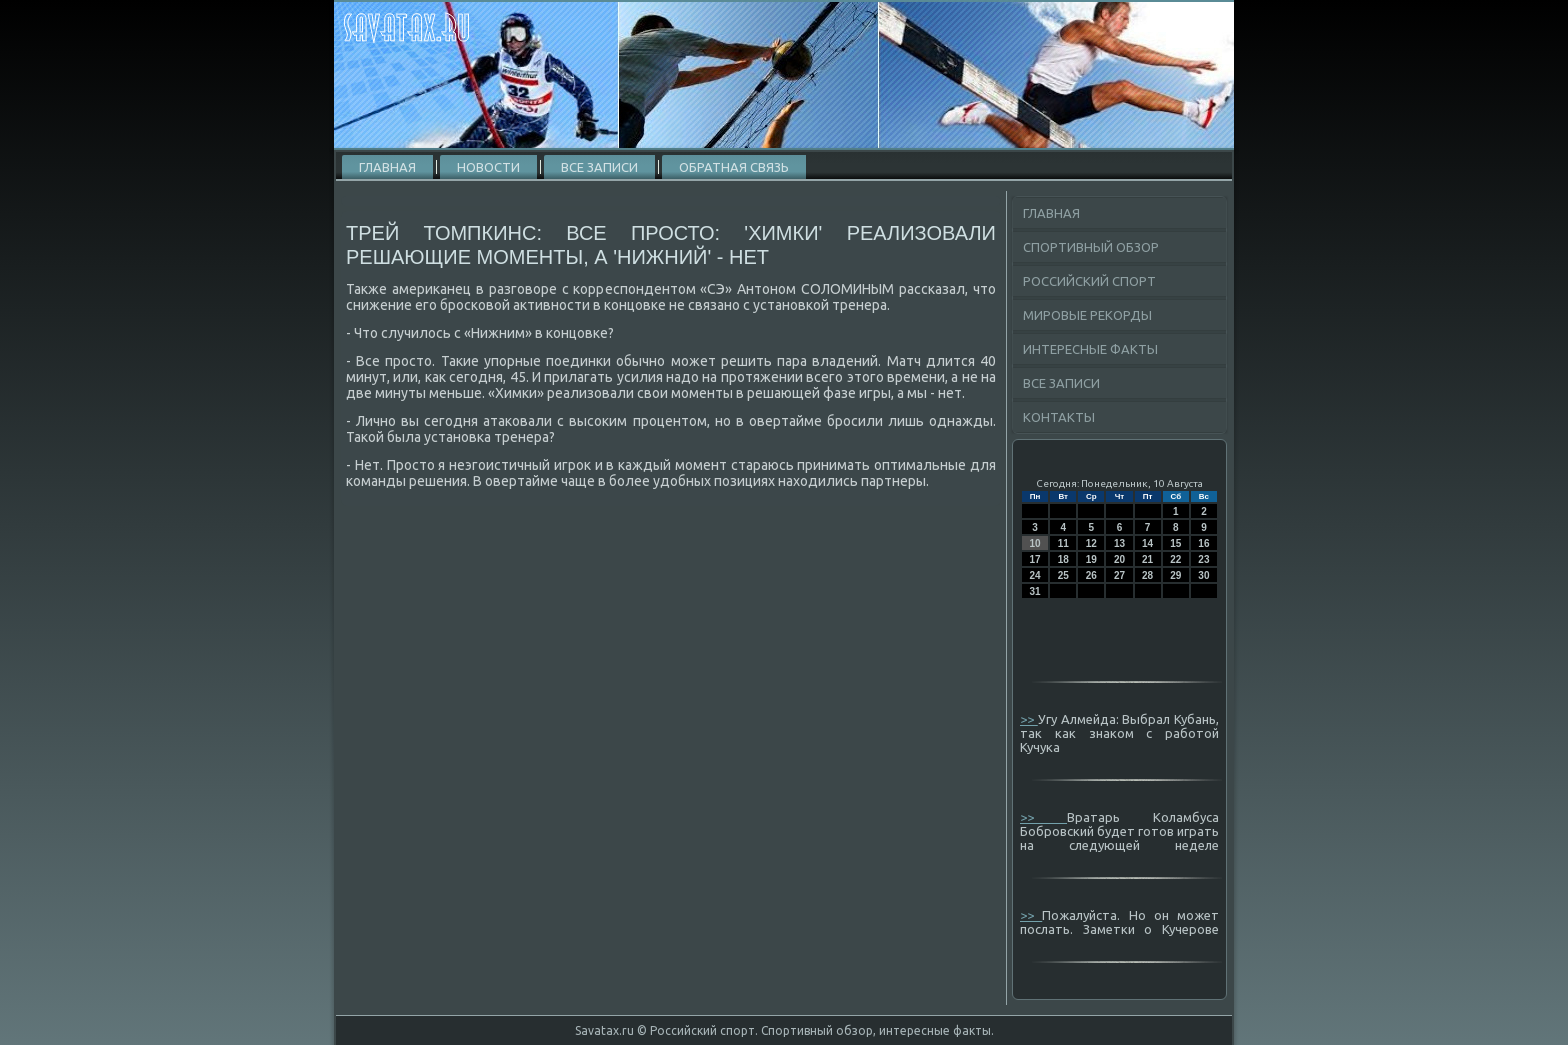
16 (1203, 543)
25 (1063, 575)
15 (1175, 543)
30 (1203, 575)
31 (1035, 591)
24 (1035, 575)
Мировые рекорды (1087, 315)
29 (1175, 575)
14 (1147, 543)
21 (1147, 559)
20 (1119, 559)
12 (1091, 543)
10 (1035, 543)
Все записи (599, 167)
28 (1147, 575)
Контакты (1059, 417)
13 (1119, 543)
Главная (387, 167)
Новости (488, 167)
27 (1119, 575)
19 (1091, 559)
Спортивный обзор (1091, 247)
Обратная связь (734, 167)
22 (1175, 559)
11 (1063, 543)
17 (1035, 559)
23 (1203, 559)
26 (1091, 575)
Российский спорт (1089, 281)
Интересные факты (1090, 349)
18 (1063, 559)
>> (1029, 719)
